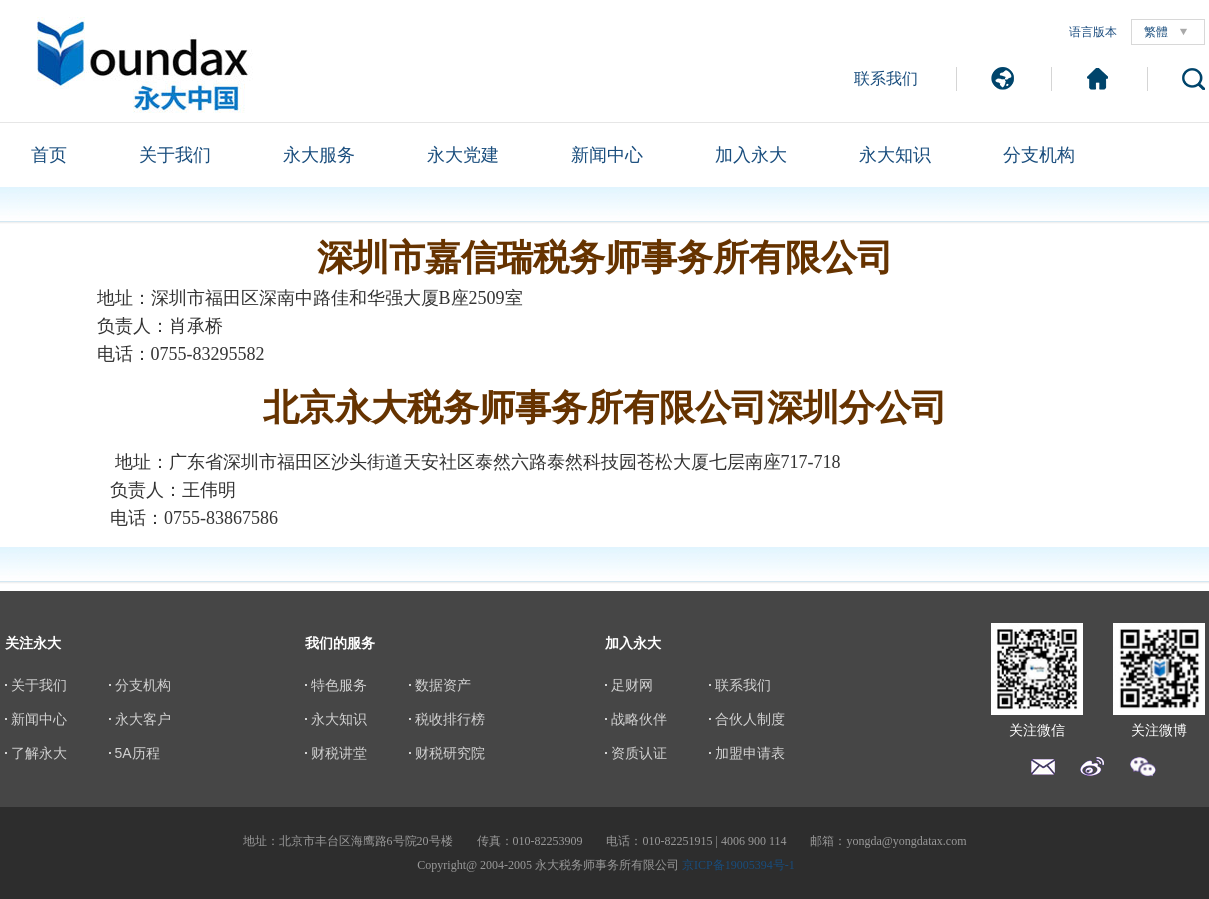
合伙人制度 (750, 719)
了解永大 (39, 753)
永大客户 (143, 719)
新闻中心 (607, 155)
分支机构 (1039, 155)
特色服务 (339, 685)
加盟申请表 (750, 753)
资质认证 (639, 753)
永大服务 (319, 155)
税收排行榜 (450, 719)
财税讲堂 (339, 753)
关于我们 (175, 155)
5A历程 (137, 753)
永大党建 (463, 155)
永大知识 (895, 155)
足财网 (632, 685)
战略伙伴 (639, 719)
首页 (49, 155)
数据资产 (443, 685)
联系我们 (886, 78)
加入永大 (751, 155)
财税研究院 (450, 753)
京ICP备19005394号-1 (738, 865)
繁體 (1156, 32)
